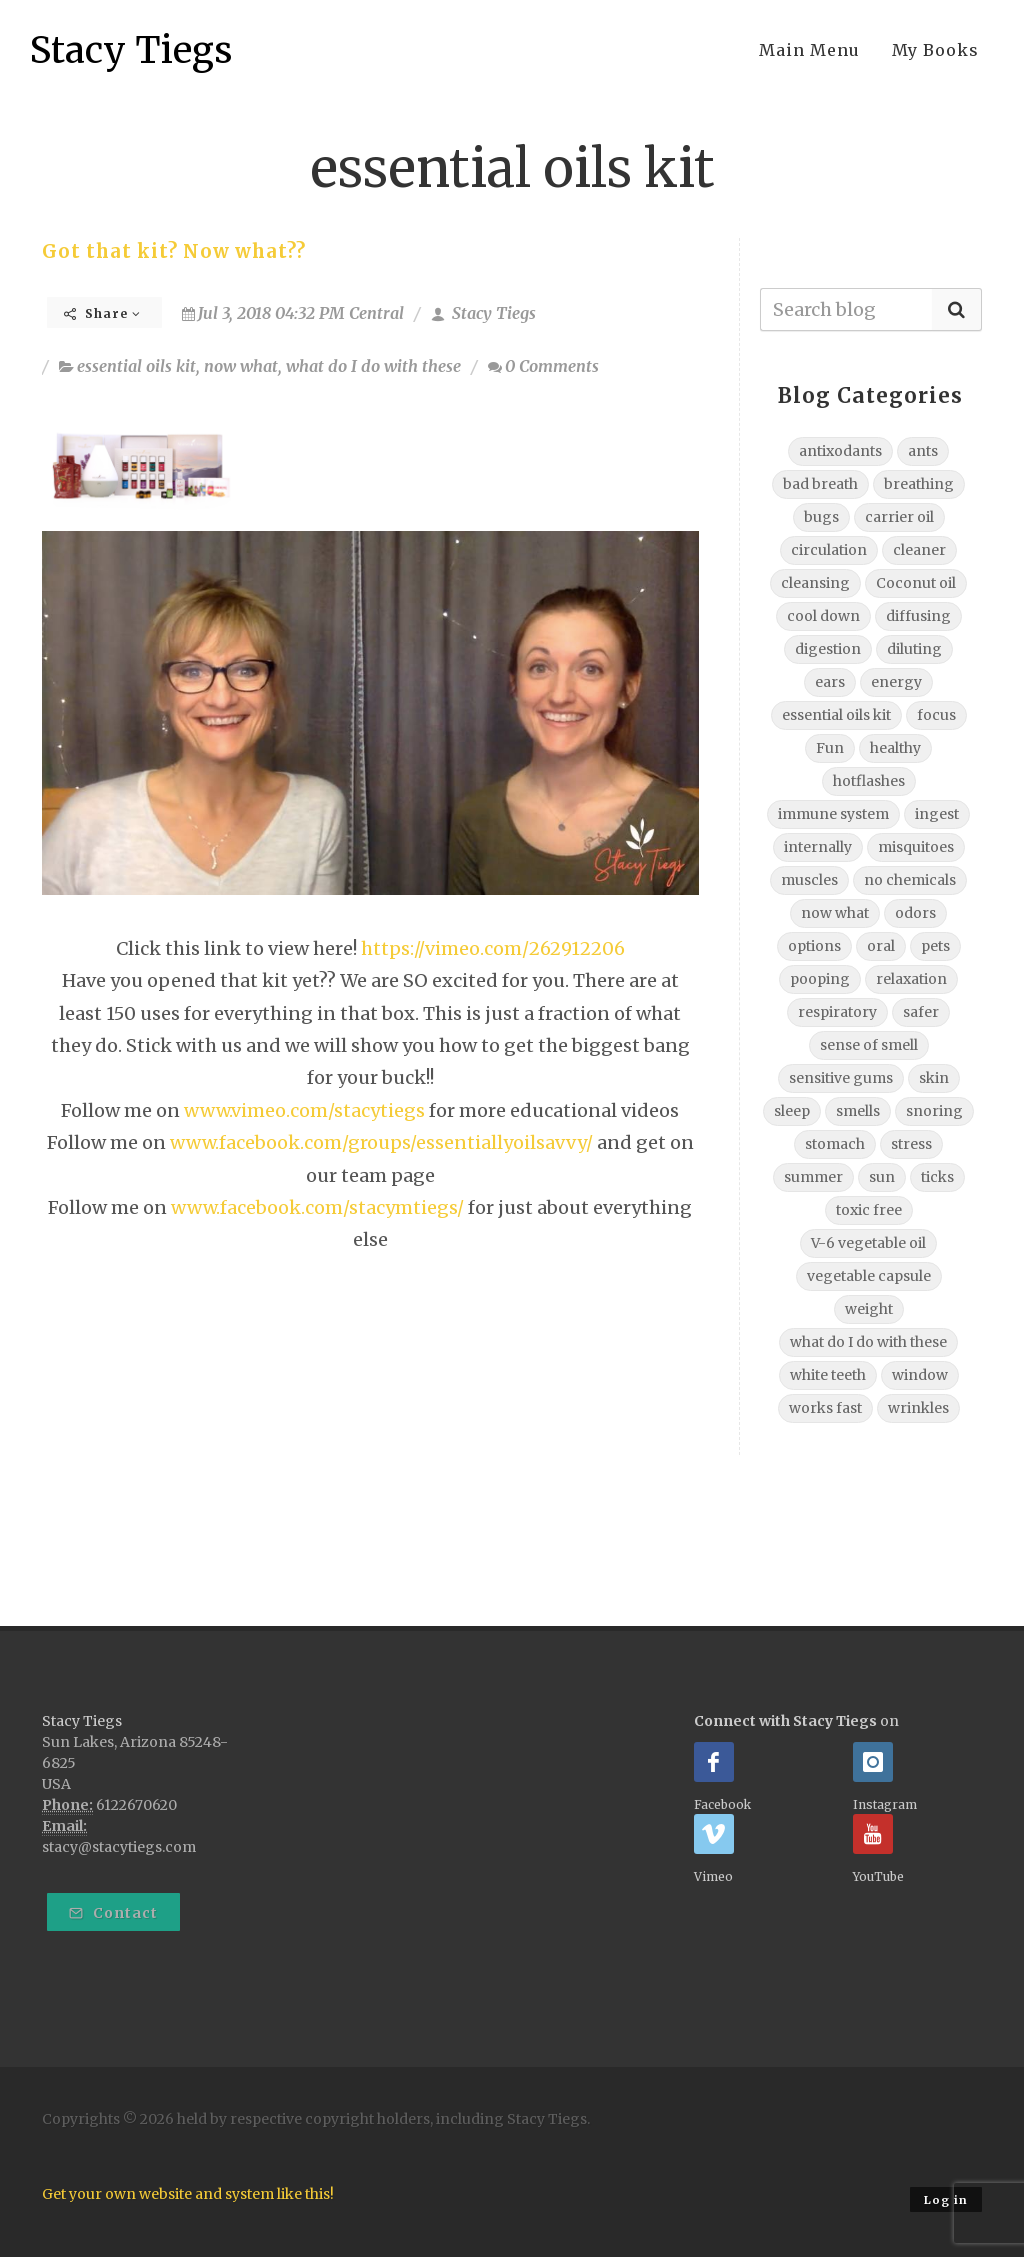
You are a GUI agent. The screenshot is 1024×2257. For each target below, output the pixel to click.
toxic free (869, 1210)
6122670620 (136, 1805)
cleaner (919, 550)
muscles (809, 880)
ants (923, 451)
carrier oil (899, 517)
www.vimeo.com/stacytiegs (304, 1110)
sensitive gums (841, 1078)
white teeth (828, 1375)
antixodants (840, 451)
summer (813, 1177)
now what (241, 366)
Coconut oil (916, 583)
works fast (825, 1408)
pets (935, 946)
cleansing (815, 583)
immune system (833, 814)
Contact (113, 1913)
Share (102, 313)
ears (830, 682)
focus (936, 715)
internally (818, 847)
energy (896, 682)
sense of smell (869, 1045)
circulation (829, 550)
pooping (820, 979)
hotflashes (869, 781)
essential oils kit (136, 366)
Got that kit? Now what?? (174, 251)
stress (911, 1144)
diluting (914, 649)
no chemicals (910, 880)
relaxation (911, 979)
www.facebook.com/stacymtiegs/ (317, 1207)
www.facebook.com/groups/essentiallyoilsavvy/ (381, 1142)
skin (934, 1078)
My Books (935, 50)
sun (882, 1177)
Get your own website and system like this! (188, 2194)
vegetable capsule (869, 1276)
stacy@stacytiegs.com (119, 1847)
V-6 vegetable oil (868, 1243)
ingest (937, 814)
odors (915, 913)
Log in (946, 2200)
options (814, 946)
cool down (823, 616)
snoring (934, 1111)
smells (858, 1111)
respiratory (837, 1012)
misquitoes (916, 847)
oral (881, 946)
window (920, 1375)
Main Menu (809, 50)
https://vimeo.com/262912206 (493, 948)
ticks (937, 1177)
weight (869, 1309)
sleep (792, 1111)
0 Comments (543, 366)
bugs (821, 517)
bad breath (820, 484)
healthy (895, 748)
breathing (919, 484)
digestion (828, 649)
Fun (830, 748)
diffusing (918, 616)
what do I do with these (373, 366)
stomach (835, 1144)
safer (921, 1012)
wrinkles (918, 1408)
